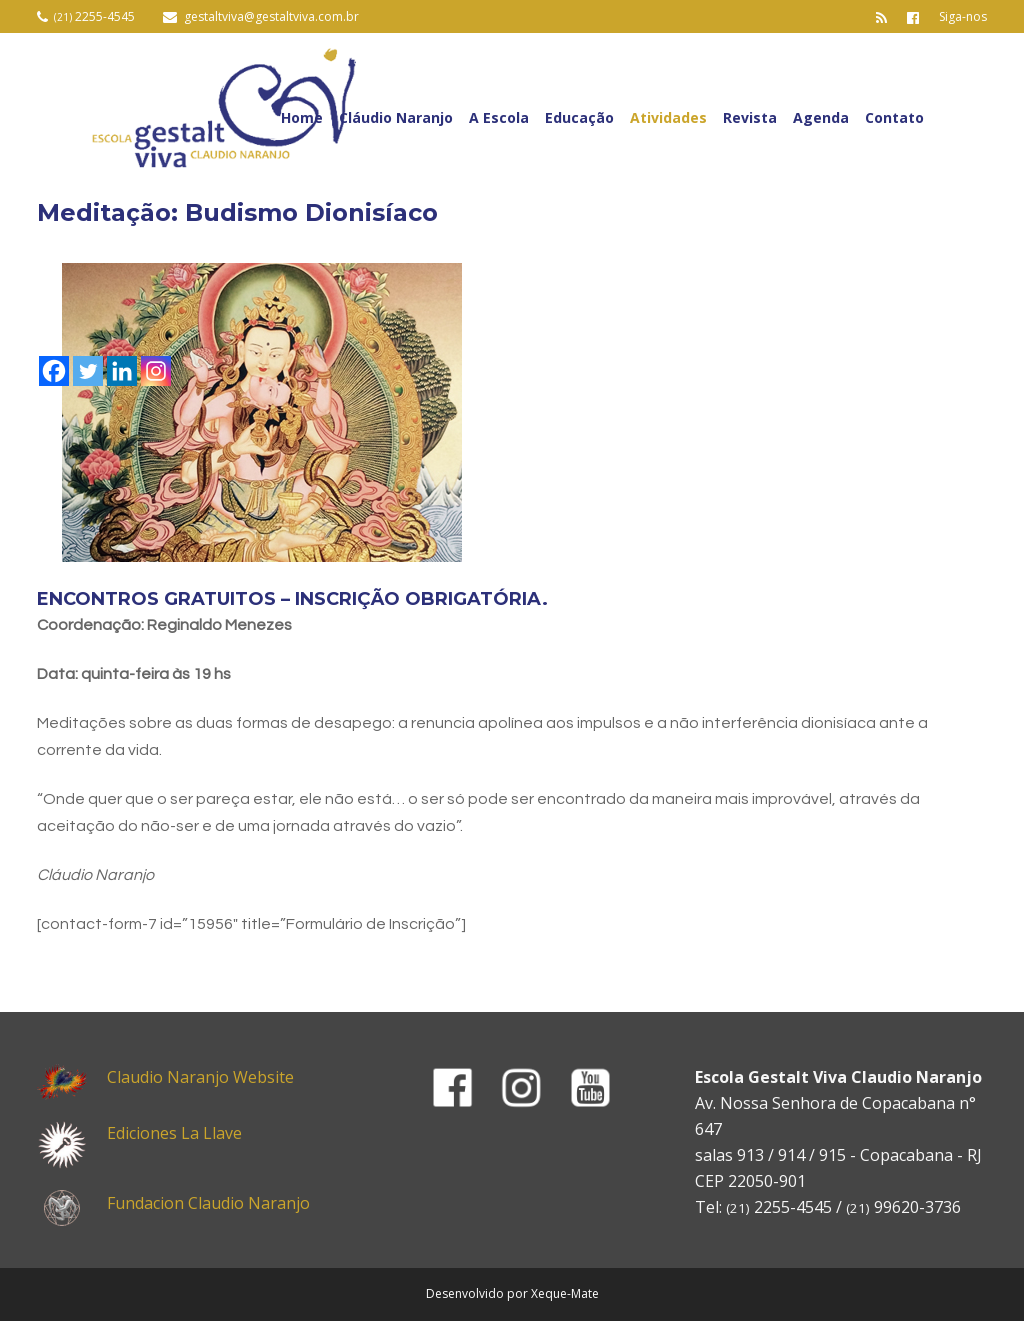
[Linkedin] (122, 371)
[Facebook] (54, 371)
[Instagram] (156, 371)
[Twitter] (88, 371)
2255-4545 (94, 16)
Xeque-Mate (565, 1293)
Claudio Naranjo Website (200, 1077)
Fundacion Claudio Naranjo (208, 1203)
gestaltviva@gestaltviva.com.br (271, 16)
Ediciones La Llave (174, 1133)
